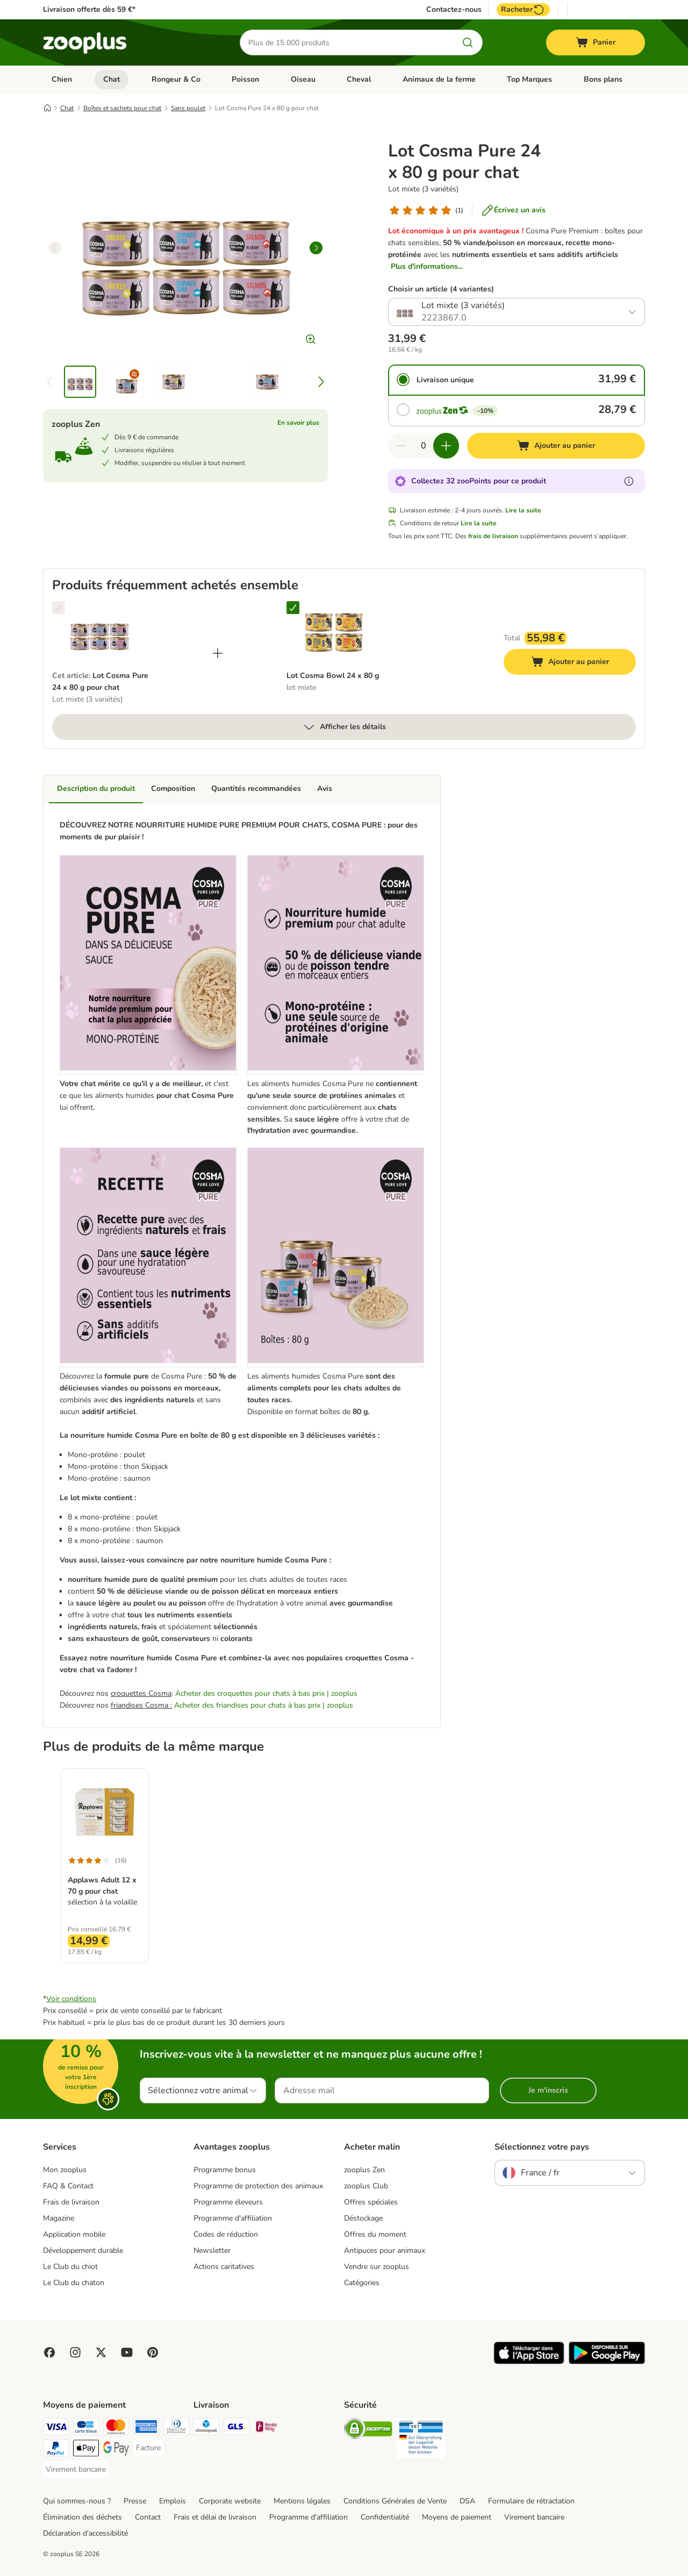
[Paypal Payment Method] (56, 2449)
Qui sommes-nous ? (77, 2501)
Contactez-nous (454, 10)
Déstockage (363, 2218)
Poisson (245, 79)
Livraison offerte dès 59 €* (89, 9)
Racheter (523, 9)
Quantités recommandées (256, 788)
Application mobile (74, 2234)
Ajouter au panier (580, 663)
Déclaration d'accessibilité (85, 2533)
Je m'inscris (548, 2090)
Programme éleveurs (228, 2202)
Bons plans (603, 79)
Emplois (172, 2501)
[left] (54, 247)
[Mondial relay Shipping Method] (267, 2428)
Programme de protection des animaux (258, 2186)
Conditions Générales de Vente (395, 2501)
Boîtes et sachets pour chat (122, 108)
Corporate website (230, 2501)
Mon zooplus (65, 2170)
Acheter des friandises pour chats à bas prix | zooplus (263, 1705)
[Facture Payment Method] (148, 2448)
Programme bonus (225, 2170)
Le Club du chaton (73, 2283)
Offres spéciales (371, 2202)
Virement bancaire (534, 2517)
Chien (62, 79)
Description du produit (96, 788)
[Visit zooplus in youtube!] (126, 2352)
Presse (135, 2501)
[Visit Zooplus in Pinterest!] (152, 2352)
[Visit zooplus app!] (529, 2362)
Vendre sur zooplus (376, 2266)
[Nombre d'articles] (423, 446)
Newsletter (212, 2250)
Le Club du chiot (70, 2266)
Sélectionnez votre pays (541, 2147)
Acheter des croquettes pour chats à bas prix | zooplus (266, 1693)
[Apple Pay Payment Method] (86, 2449)
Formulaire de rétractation (531, 2501)
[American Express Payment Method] (146, 2428)
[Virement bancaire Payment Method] (76, 2469)
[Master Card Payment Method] (116, 2428)
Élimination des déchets (82, 2517)
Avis (324, 788)
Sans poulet (188, 108)
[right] (316, 247)
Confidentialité (385, 2517)
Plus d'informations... (427, 266)
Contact (148, 2517)
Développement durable (83, 2250)
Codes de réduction (226, 2234)
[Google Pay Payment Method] (116, 2449)
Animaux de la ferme (439, 79)
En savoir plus (298, 422)
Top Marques (529, 79)
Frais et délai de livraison (215, 2517)
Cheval (359, 79)
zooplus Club (366, 2186)
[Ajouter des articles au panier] (446, 446)
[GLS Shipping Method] (236, 2428)
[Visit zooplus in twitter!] (101, 2352)
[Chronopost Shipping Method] (206, 2428)
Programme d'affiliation (233, 2218)
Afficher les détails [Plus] (344, 726)
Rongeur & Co (176, 79)
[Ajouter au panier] (556, 446)
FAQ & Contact (68, 2186)
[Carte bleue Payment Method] (86, 2428)
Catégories (361, 2283)
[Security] (368, 2430)
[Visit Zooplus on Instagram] (75, 2352)
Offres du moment (375, 2234)
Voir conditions (71, 1999)
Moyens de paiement (456, 2517)
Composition (173, 788)
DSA (467, 2501)
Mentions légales (302, 2501)
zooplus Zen (364, 2170)
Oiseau (303, 79)
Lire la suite (523, 510)
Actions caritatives (224, 2266)
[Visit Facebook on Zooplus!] (49, 2352)
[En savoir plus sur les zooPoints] (629, 481)
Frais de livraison (71, 2202)
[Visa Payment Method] (56, 2428)
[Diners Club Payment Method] (176, 2428)
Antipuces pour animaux (384, 2250)
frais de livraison (493, 536)
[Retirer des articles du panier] (401, 446)
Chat (111, 79)
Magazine (58, 2218)
